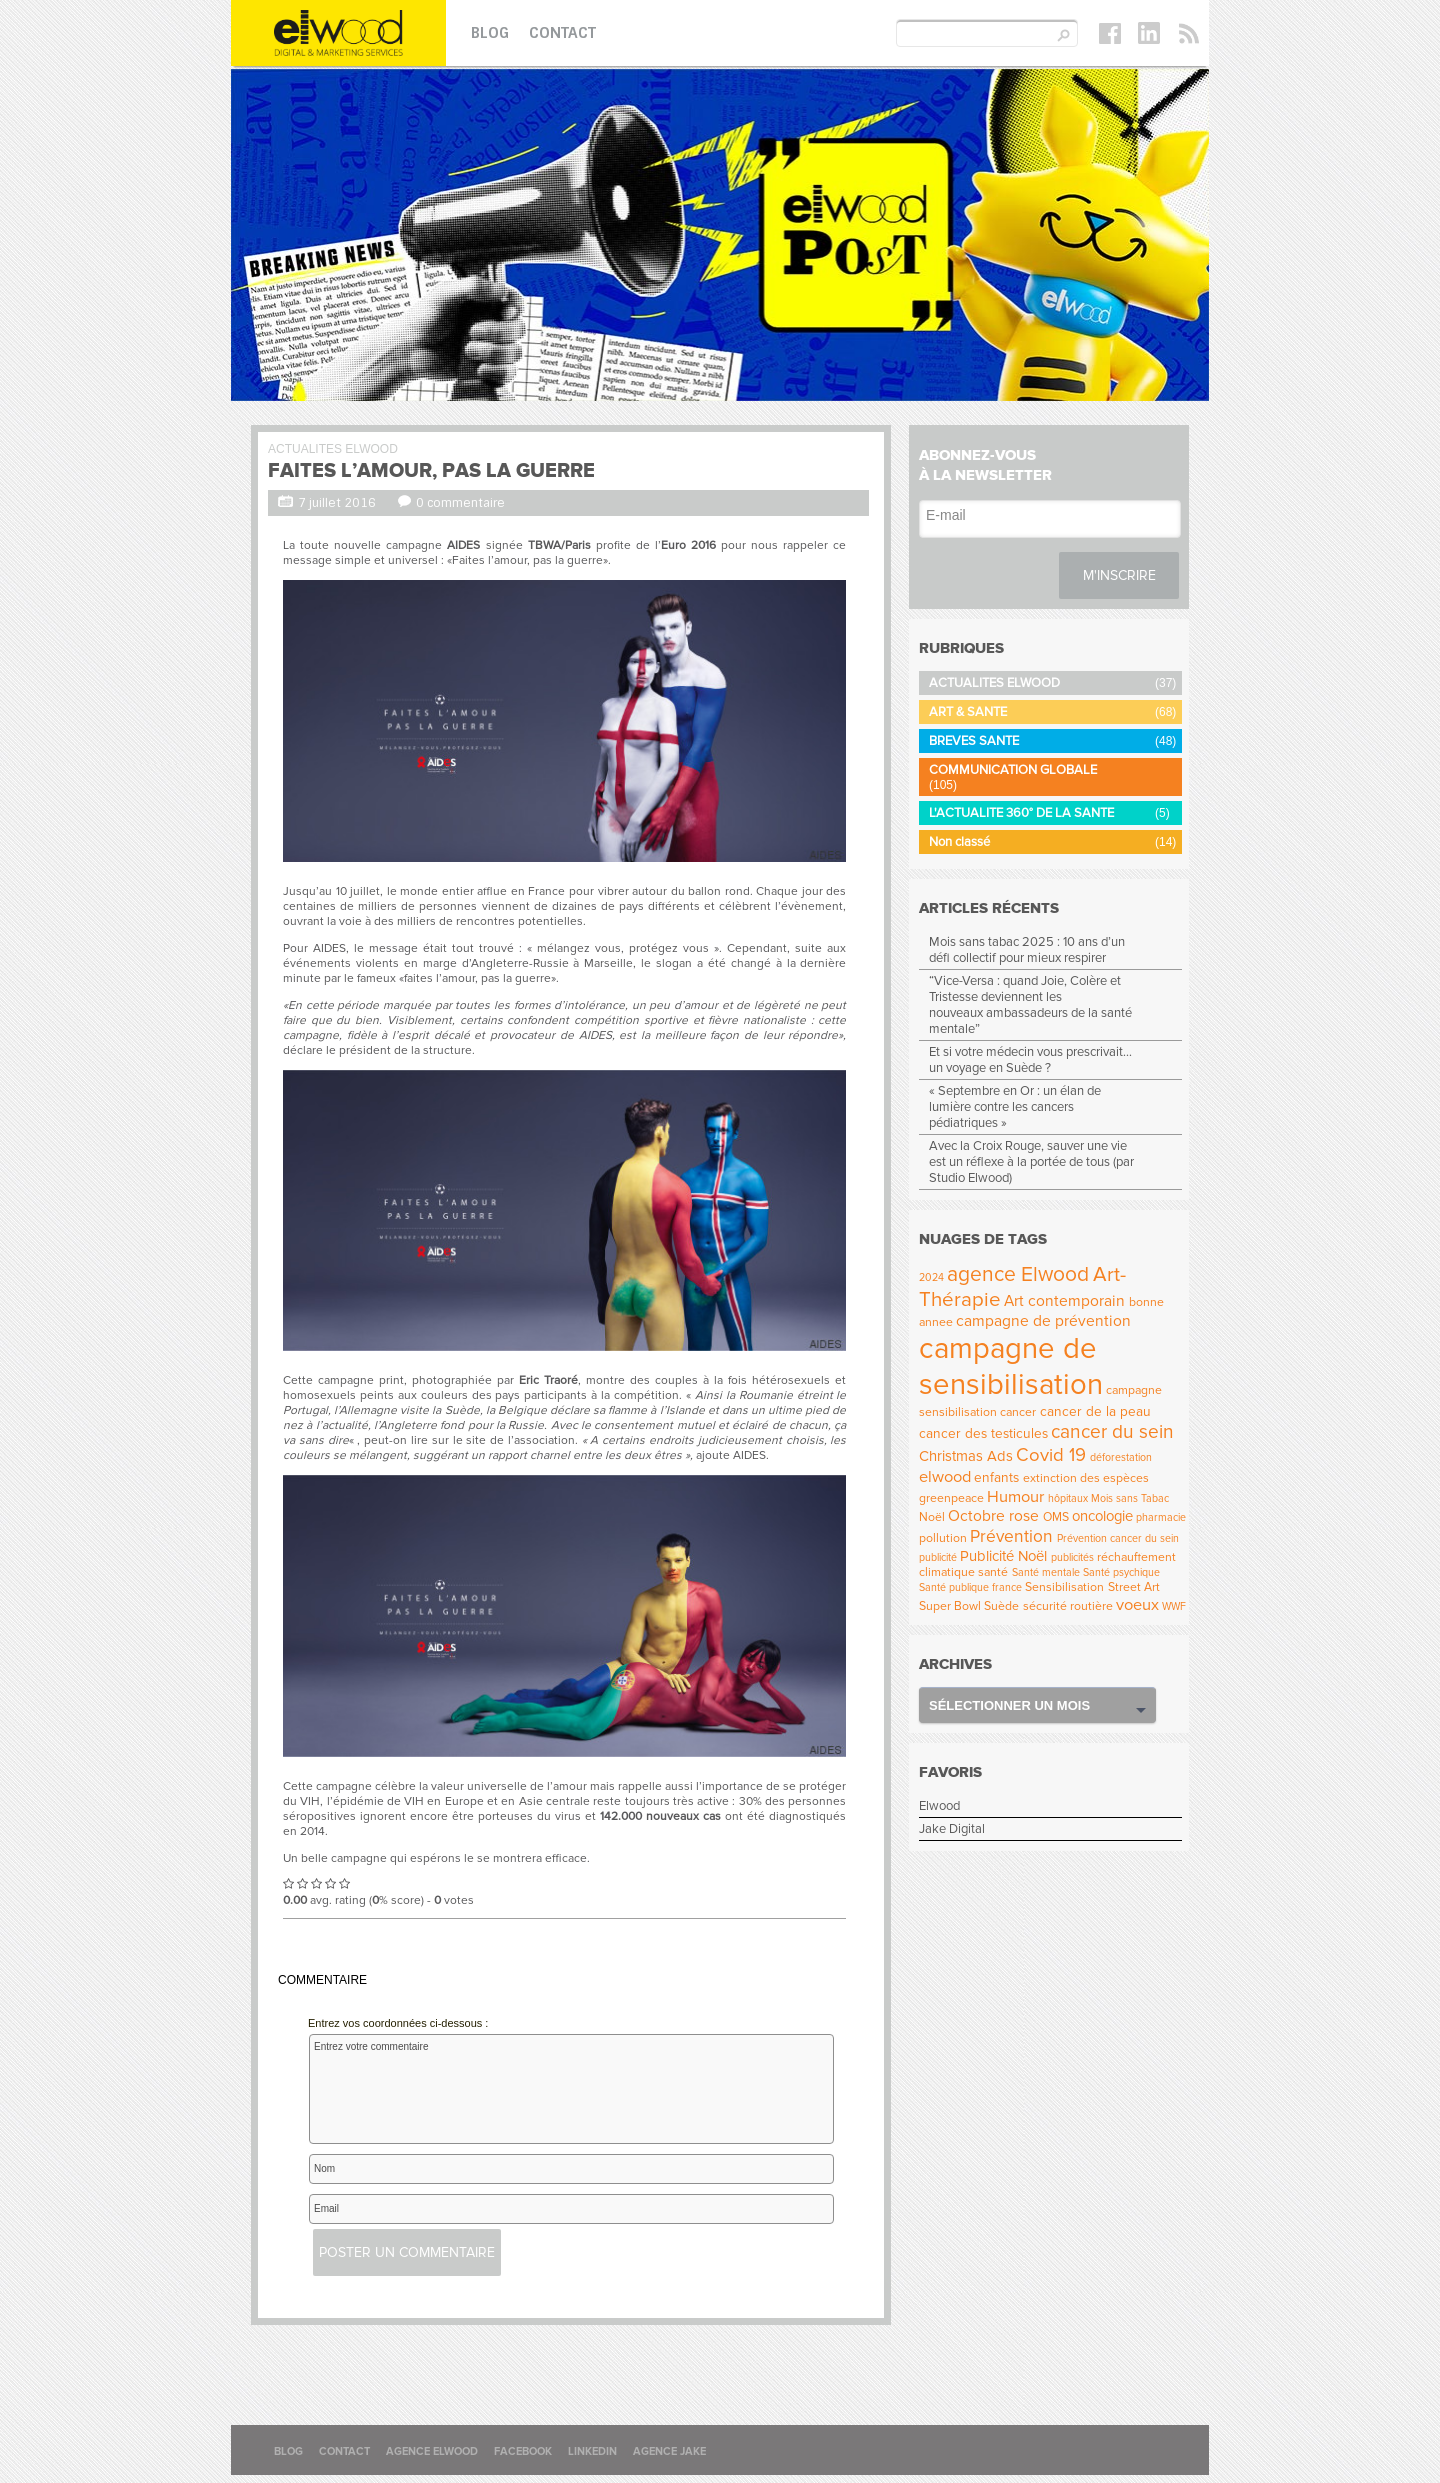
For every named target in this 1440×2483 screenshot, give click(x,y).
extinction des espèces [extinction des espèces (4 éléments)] (1086, 1478)
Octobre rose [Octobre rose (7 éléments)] (993, 1516)
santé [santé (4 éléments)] (993, 1572)
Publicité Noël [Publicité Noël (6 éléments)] (1003, 1556)
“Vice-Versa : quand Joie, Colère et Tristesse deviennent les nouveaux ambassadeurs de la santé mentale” (1030, 1005)
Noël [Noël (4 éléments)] (932, 1517)
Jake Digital (952, 1829)
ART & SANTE (968, 712)
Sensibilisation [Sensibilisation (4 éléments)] (1064, 1587)
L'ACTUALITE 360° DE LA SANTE (1021, 813)
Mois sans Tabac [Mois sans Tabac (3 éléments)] (1130, 1498)
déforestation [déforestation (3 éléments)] (1121, 1457)
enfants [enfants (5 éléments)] (996, 1477)
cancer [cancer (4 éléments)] (1018, 1412)
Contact (562, 33)
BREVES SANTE (974, 741)
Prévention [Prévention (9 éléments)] (1011, 1536)
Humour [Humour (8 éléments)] (1015, 1497)
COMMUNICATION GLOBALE (1013, 770)
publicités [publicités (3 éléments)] (1072, 1557)
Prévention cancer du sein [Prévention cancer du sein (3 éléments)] (1118, 1538)
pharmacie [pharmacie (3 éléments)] (1161, 1517)
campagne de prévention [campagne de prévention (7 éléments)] (1043, 1321)
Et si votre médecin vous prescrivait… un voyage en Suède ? (1030, 1060)
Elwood (939, 1806)
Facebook (523, 2451)
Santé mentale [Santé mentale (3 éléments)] (1046, 1572)
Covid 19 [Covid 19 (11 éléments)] (1051, 1455)
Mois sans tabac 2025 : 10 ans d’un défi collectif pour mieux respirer (1027, 950)
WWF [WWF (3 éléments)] (1174, 1606)
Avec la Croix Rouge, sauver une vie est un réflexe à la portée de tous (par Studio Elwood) (1031, 1162)
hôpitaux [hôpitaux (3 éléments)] (1068, 1498)
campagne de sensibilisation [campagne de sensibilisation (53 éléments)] (1011, 1367)
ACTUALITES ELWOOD (333, 449)
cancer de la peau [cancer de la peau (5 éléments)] (1095, 1411)
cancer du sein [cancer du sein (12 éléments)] (1112, 1432)
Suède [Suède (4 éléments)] (1001, 1606)
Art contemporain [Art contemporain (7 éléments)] (1064, 1301)
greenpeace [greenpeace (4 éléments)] (951, 1498)
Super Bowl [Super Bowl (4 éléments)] (950, 1606)
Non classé (959, 842)
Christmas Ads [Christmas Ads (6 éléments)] (966, 1456)
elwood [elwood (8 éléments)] (945, 1477)
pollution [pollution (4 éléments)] (943, 1538)
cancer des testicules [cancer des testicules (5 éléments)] (983, 1433)
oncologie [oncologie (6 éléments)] (1102, 1516)
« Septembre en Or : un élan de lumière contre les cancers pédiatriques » (1015, 1107)
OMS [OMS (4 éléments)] (1056, 1517)
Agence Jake (669, 2451)
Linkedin (592, 2451)
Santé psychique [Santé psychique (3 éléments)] (1121, 1572)
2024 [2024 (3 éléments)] (931, 1277)
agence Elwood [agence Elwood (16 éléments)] (1018, 1274)
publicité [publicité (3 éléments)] (938, 1557)
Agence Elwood (432, 2451)
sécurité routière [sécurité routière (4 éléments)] (1068, 1606)
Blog (490, 33)
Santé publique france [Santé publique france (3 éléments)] (970, 1587)
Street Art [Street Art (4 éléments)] (1134, 1587)
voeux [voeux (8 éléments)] (1137, 1605)
